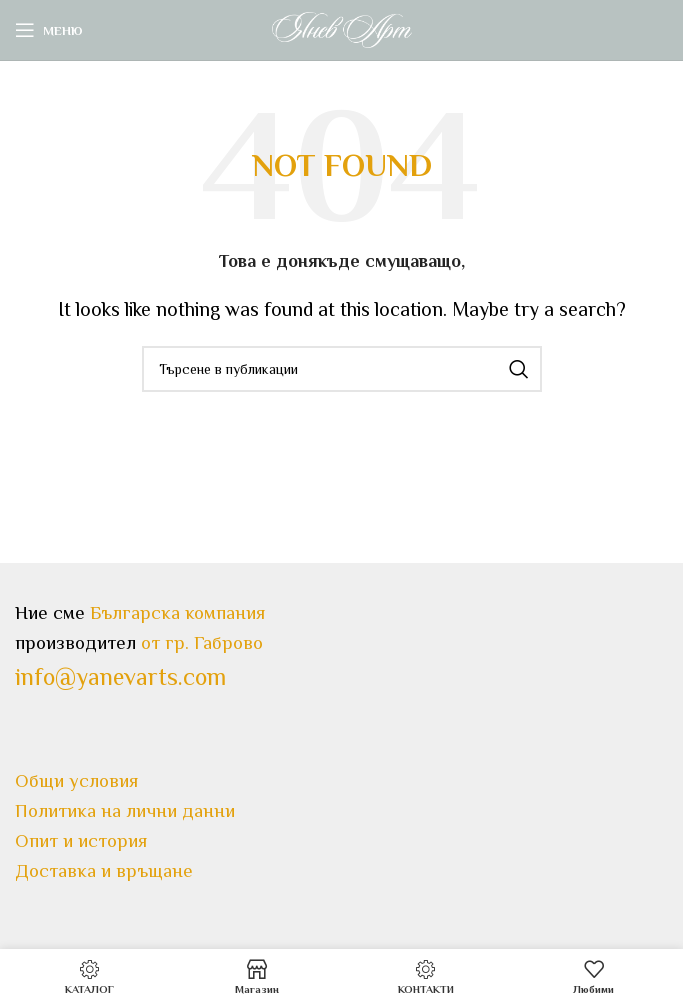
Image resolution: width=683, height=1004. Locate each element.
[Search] (342, 369)
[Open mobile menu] (49, 30)
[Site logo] (342, 28)
